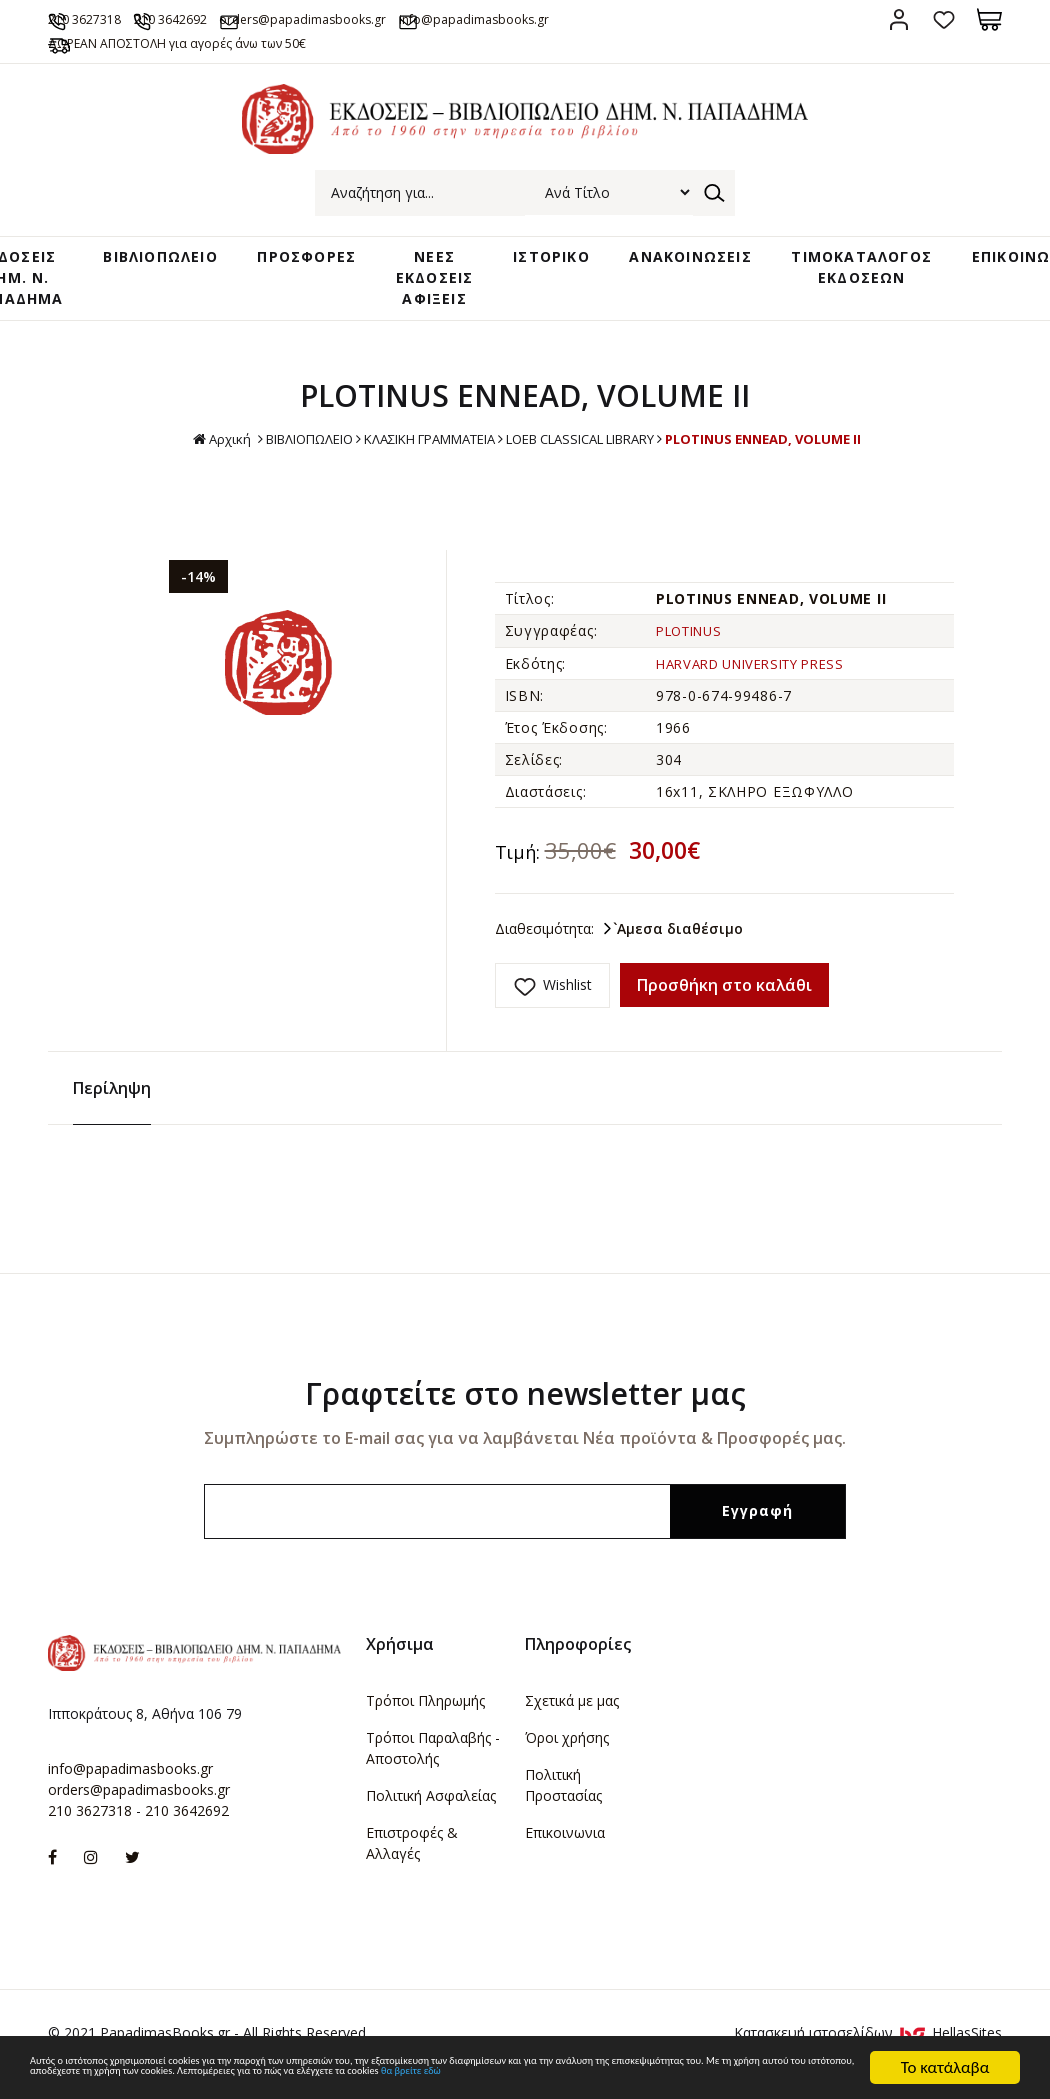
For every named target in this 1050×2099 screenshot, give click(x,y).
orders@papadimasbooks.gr (406, 18)
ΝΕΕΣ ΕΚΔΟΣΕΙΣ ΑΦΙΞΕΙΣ (439, 303)
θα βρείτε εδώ (416, 2076)
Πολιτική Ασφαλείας (431, 1810)
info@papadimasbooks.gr (130, 1782)
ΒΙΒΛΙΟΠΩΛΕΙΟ (182, 284)
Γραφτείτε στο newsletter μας (525, 1408)
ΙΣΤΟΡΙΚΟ (544, 284)
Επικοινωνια (565, 1847)
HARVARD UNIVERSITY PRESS (761, 690)
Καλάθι (989, 19)
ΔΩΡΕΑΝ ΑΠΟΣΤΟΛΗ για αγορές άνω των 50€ (224, 66)
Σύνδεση (899, 19)
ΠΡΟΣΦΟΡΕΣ (321, 284)
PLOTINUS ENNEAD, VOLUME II (794, 466)
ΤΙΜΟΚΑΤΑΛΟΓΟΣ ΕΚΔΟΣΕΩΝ (837, 293)
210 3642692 (236, 18)
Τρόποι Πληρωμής (425, 1715)
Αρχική (183, 467)
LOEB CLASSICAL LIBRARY (590, 466)
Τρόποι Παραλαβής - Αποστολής (433, 1763)
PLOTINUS (694, 658)
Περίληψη (112, 1103)
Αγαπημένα (944, 19)
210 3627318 (115, 18)
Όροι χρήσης (567, 1752)
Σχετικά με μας (572, 1715)
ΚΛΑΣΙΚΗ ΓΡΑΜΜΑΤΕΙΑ (415, 466)
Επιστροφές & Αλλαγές (412, 1858)
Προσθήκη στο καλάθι (724, 1012)
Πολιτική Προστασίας (563, 1800)
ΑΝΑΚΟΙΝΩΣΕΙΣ (673, 284)
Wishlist (567, 1011)
